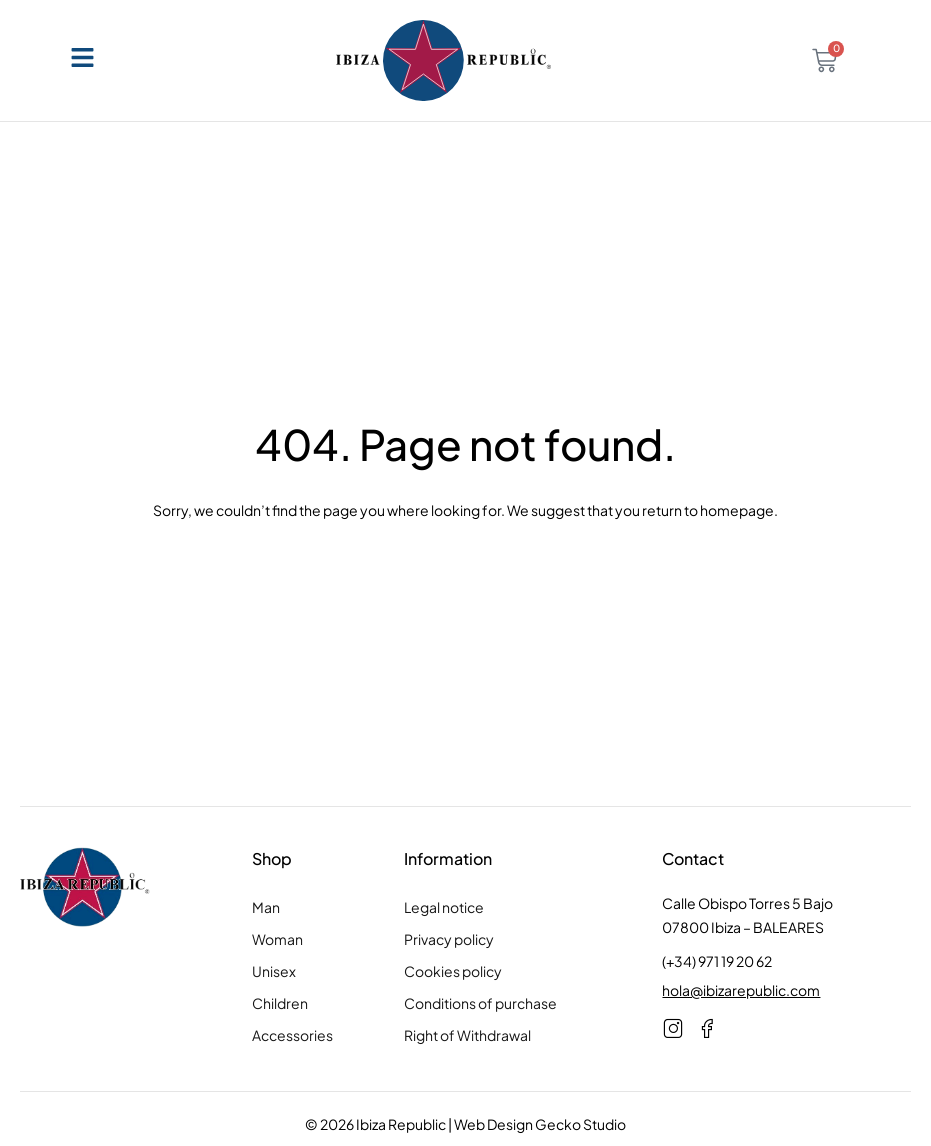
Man (266, 907)
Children (280, 1003)
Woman (277, 939)
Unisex (274, 971)
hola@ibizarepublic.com (741, 990)
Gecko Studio (580, 1124)
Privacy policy (449, 939)
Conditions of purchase (480, 1003)
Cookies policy (453, 971)
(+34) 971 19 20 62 (717, 961)
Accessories (292, 1035)
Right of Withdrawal (467, 1035)
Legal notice (444, 907)
